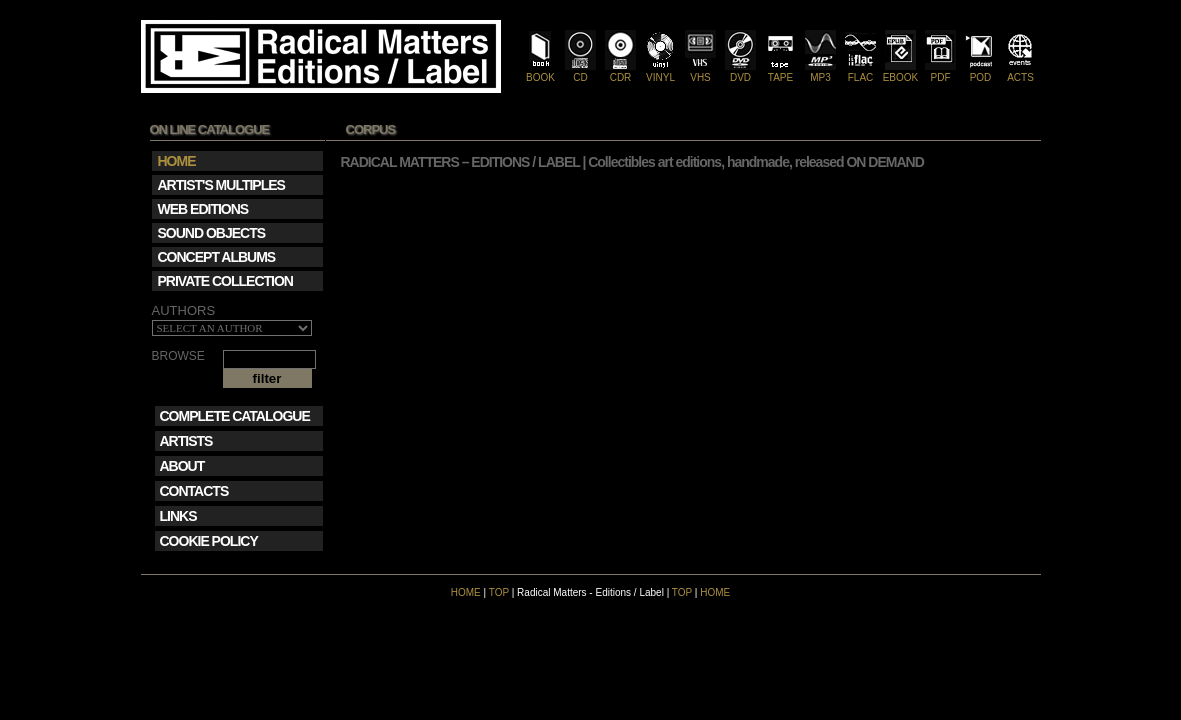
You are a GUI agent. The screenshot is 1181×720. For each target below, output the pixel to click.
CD (580, 72)
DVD (740, 72)
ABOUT (182, 466)
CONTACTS (194, 491)
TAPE (780, 72)
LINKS (178, 516)
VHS (700, 72)
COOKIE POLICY (209, 541)
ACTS (1020, 72)
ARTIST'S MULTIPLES (221, 185)
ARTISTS (186, 441)
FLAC (860, 72)
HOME (466, 592)
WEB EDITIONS (203, 209)
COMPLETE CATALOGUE (235, 416)
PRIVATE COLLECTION (225, 281)
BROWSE (178, 356)
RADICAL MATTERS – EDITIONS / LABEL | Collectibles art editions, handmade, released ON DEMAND (632, 162)
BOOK (540, 72)
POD (980, 72)
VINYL (660, 72)
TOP (499, 592)
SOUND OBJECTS (212, 233)
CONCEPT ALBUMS (217, 257)
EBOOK (901, 72)
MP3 (820, 72)
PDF (940, 72)
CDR (620, 72)
